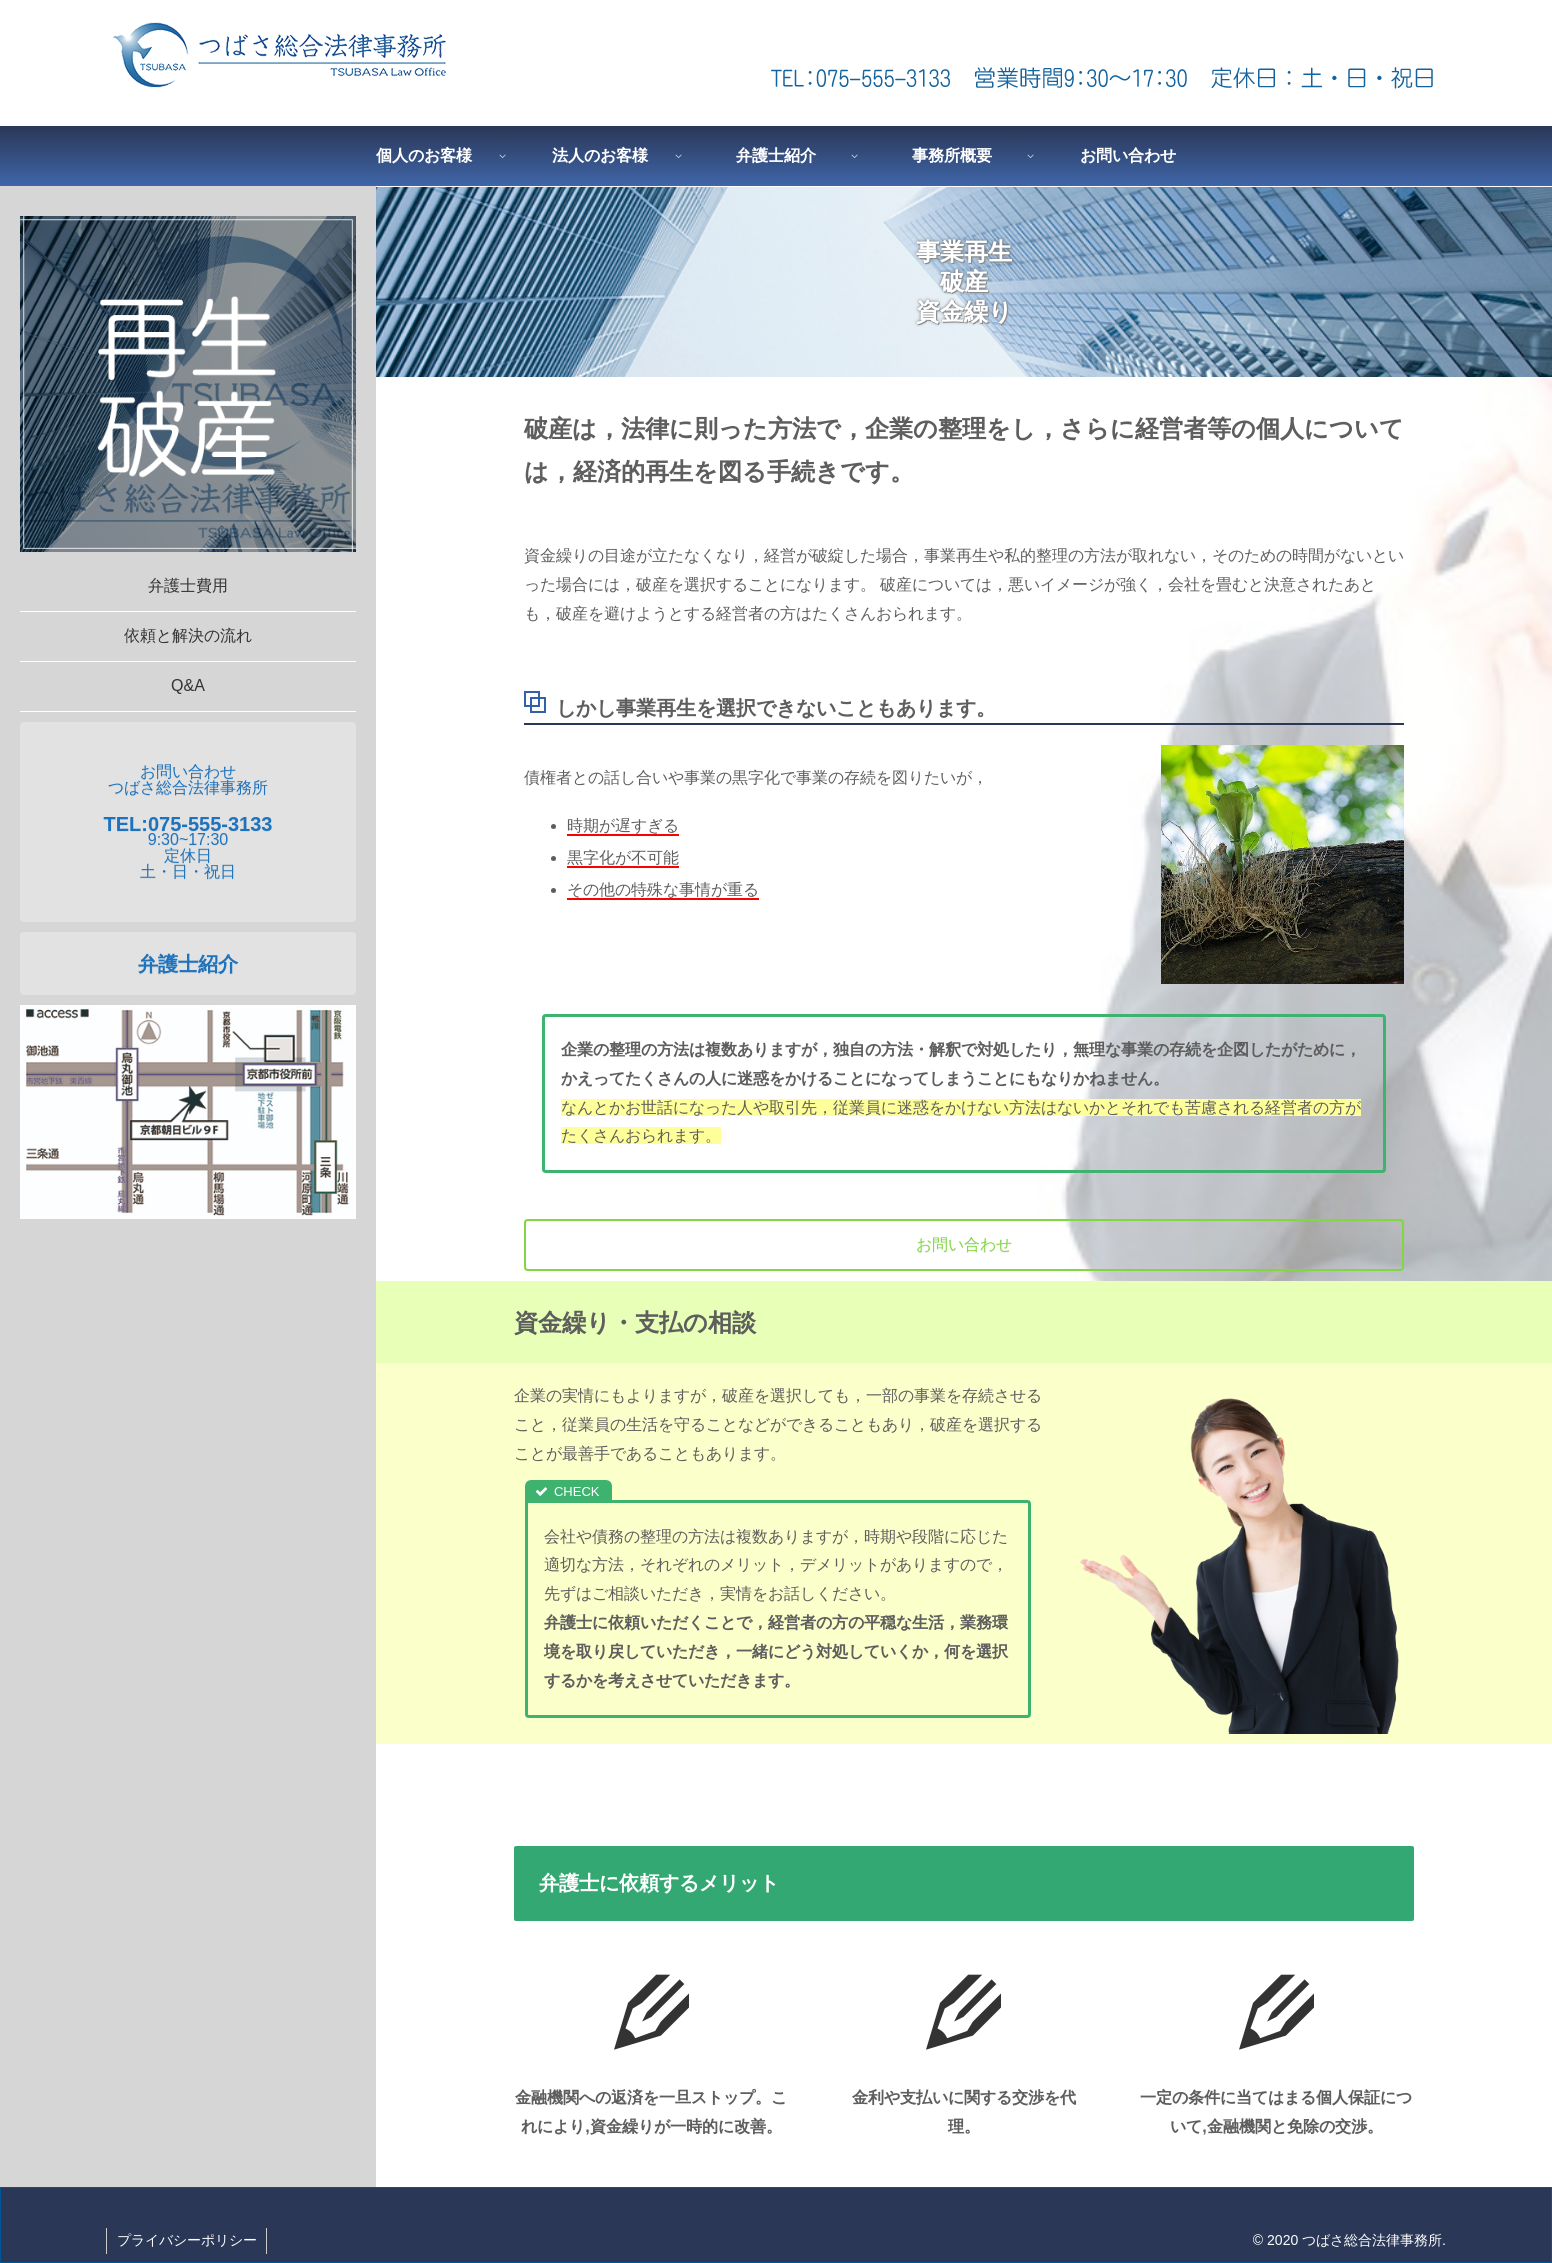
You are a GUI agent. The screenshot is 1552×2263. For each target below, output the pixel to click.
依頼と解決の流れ (188, 635)
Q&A (188, 685)
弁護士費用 (188, 585)
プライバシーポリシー (187, 2240)
